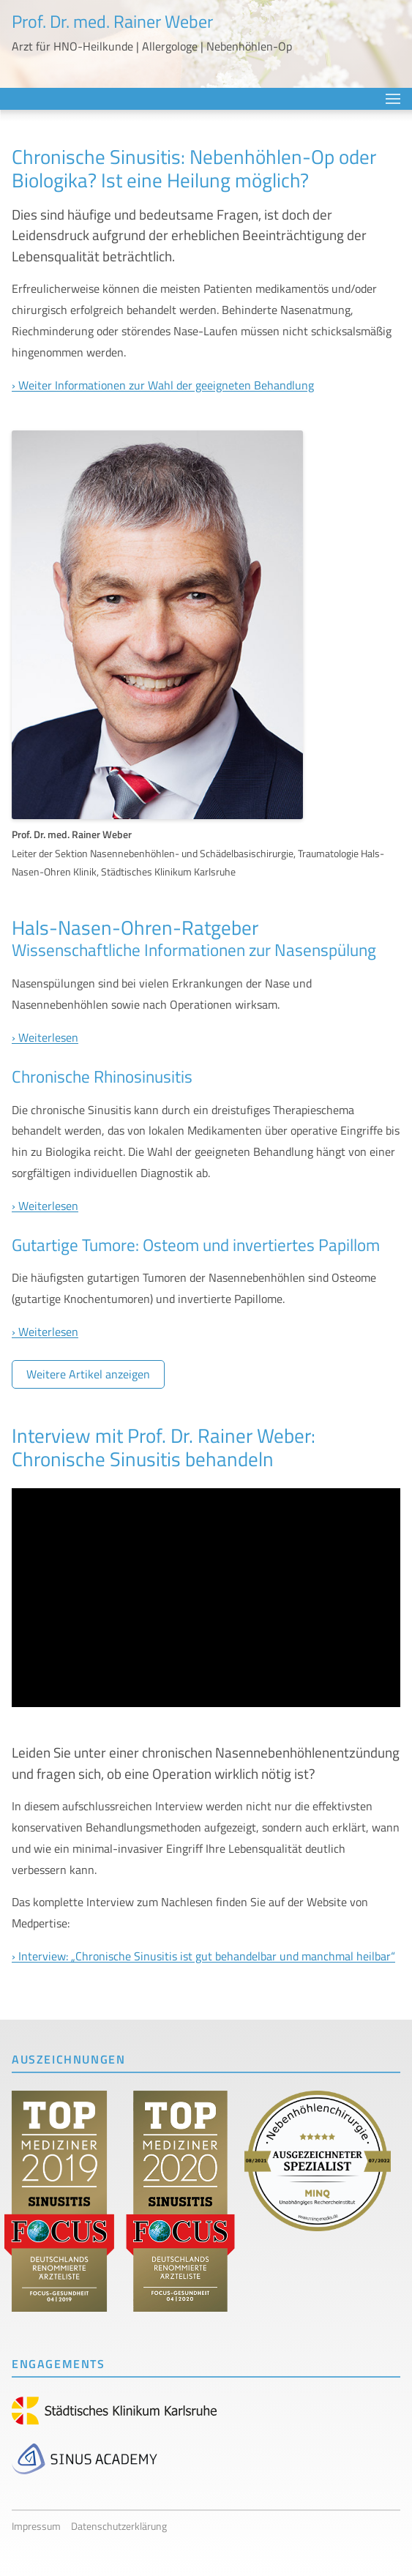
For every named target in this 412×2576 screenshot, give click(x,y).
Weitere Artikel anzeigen (88, 1374)
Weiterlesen (48, 1037)
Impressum (36, 2526)
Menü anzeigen (393, 99)
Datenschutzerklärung (119, 2526)
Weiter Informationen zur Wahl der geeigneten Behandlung (166, 385)
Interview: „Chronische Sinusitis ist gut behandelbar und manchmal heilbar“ (206, 1956)
